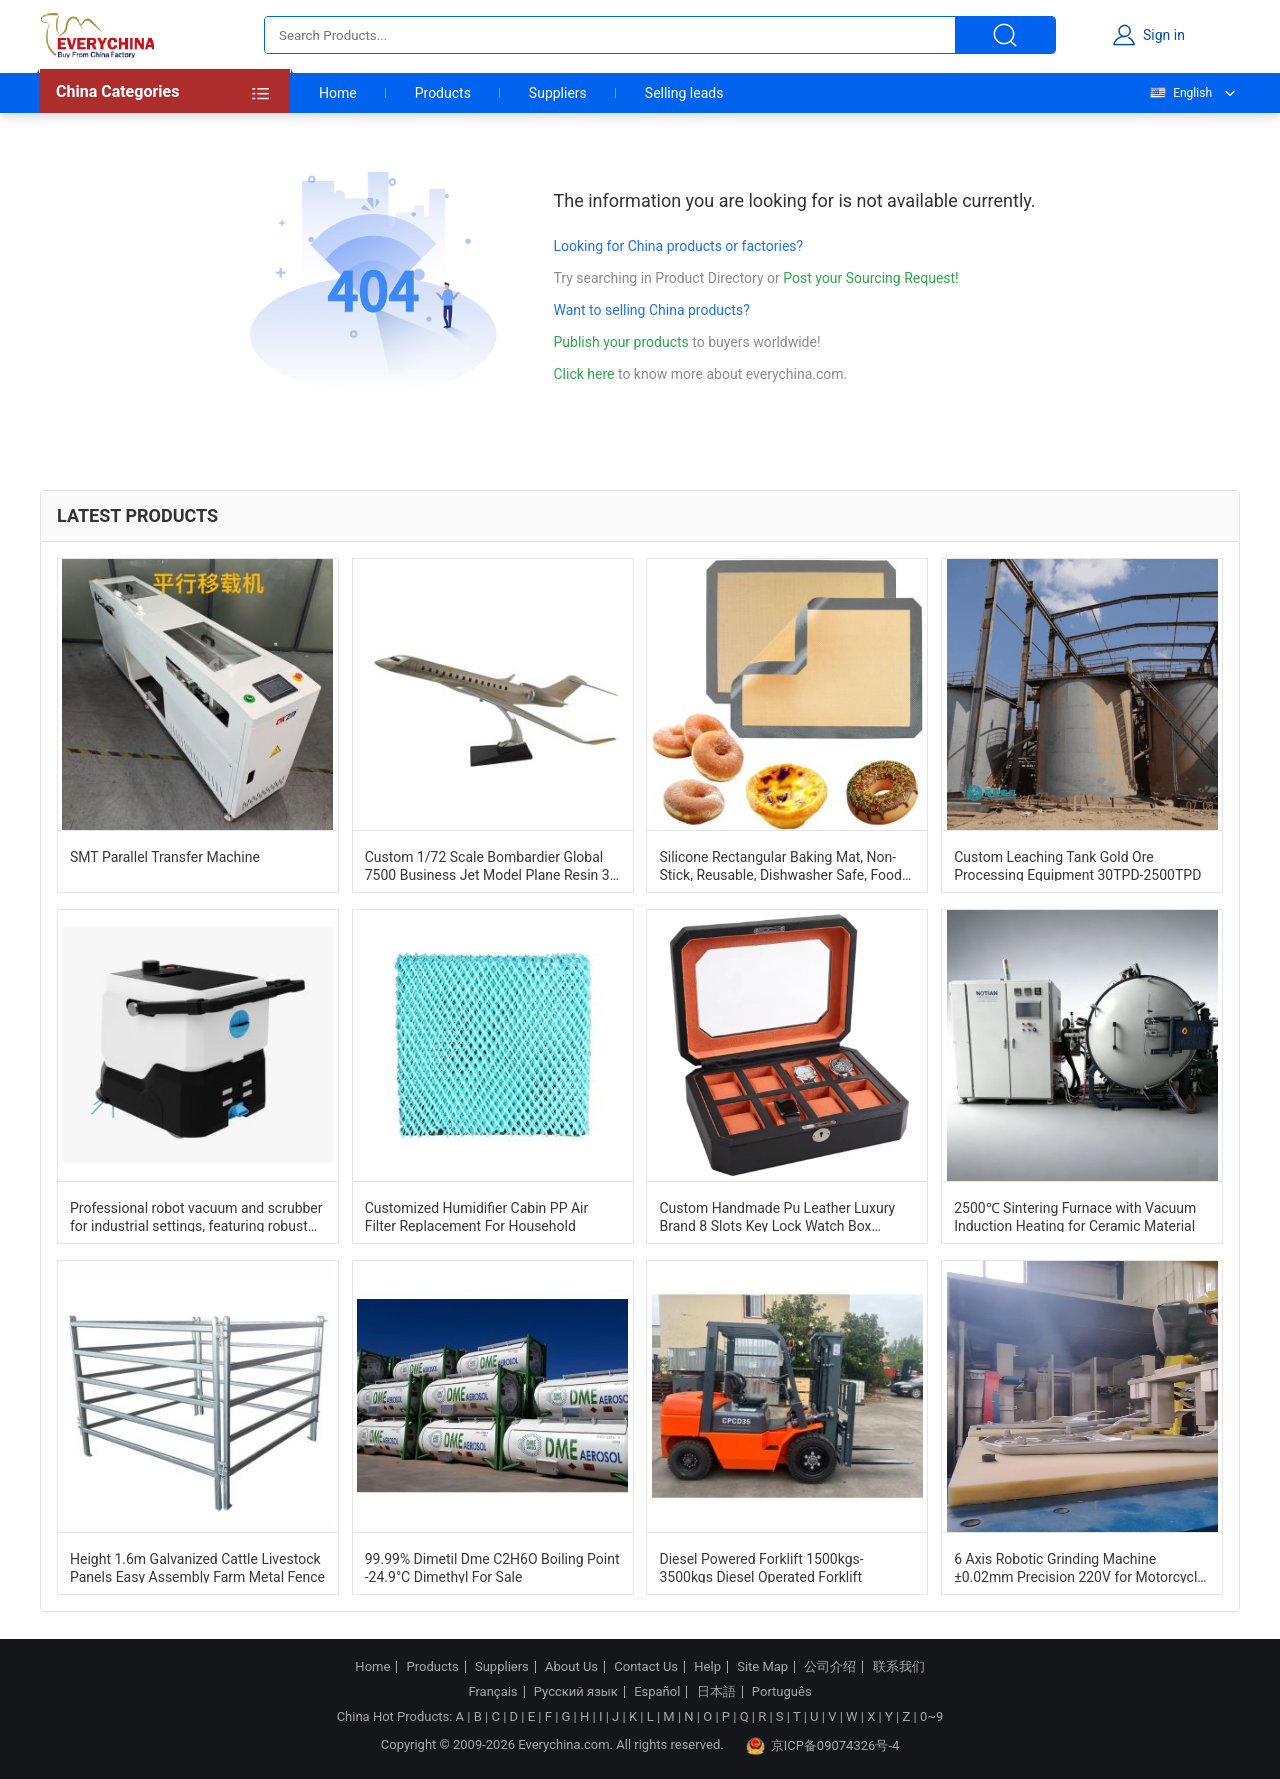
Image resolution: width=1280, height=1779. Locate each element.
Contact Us (646, 1667)
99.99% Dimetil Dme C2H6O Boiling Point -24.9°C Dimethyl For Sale (492, 1567)
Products (443, 93)
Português (782, 1692)
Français (492, 1692)
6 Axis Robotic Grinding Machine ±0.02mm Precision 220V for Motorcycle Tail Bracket (1079, 1567)
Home (338, 93)
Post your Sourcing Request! (870, 278)
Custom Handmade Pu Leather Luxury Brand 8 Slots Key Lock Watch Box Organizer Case (777, 1216)
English (1180, 93)
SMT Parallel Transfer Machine (165, 857)
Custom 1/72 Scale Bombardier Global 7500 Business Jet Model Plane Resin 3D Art (492, 865)
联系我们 (899, 1667)
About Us (571, 1667)
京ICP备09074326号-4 (823, 1746)
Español (657, 1692)
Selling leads (684, 93)
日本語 (716, 1692)
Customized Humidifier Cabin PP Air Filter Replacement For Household (477, 1216)
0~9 (931, 1716)
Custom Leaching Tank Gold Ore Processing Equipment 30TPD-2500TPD (1077, 865)
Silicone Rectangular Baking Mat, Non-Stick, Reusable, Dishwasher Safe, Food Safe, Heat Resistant (780, 865)
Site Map (762, 1667)
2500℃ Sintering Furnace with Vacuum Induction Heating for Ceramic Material (1075, 1216)
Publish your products (623, 342)
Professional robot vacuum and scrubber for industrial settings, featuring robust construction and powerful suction (196, 1216)
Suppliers (558, 93)
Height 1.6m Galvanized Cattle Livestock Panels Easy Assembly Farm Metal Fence (197, 1567)
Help (707, 1667)
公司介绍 (830, 1667)
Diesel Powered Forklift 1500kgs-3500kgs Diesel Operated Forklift (761, 1567)
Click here (584, 374)
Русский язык (576, 1692)
